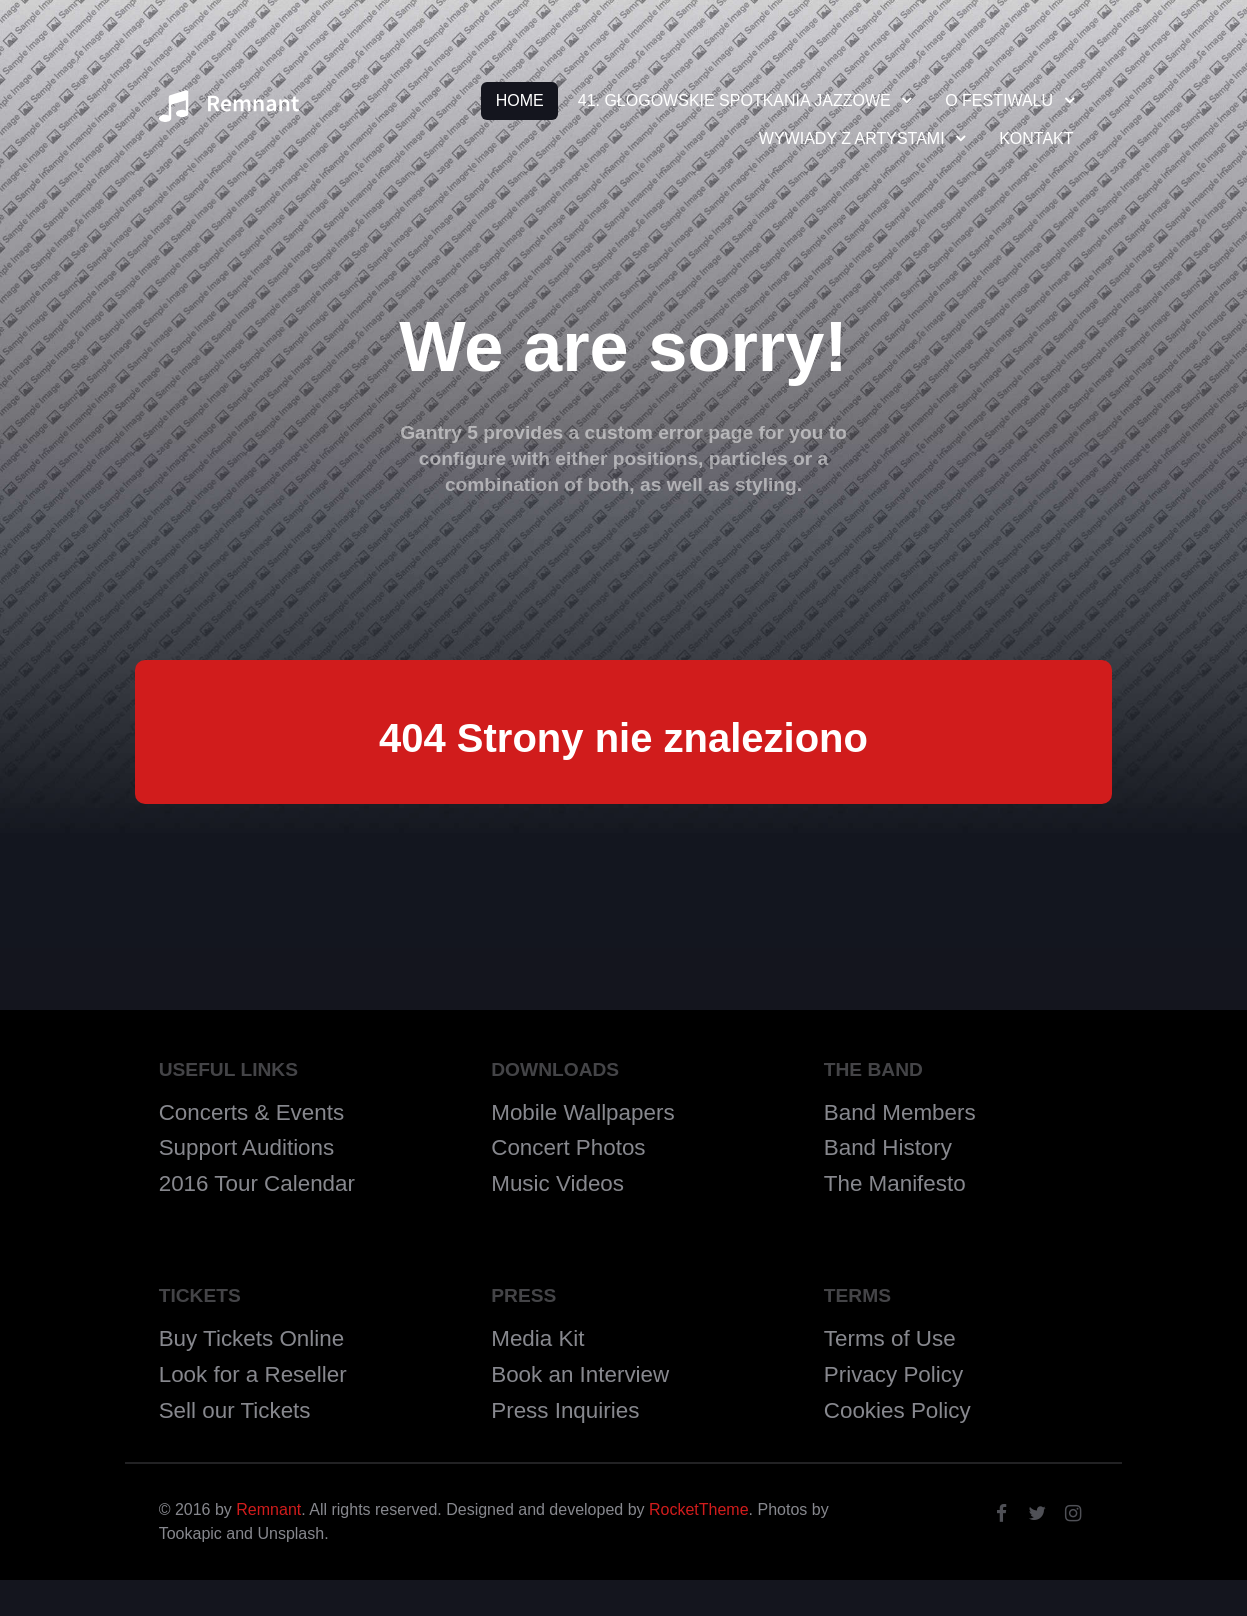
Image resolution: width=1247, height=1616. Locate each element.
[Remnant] (229, 112)
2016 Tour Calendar (257, 1183)
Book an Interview (580, 1374)
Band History (888, 1147)
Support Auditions (247, 1147)
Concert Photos (568, 1147)
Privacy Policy (893, 1374)
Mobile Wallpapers (582, 1112)
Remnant (268, 1509)
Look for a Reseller (253, 1374)
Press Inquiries (565, 1410)
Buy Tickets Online (251, 1338)
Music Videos (557, 1183)
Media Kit (537, 1338)
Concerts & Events (251, 1112)
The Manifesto (895, 1183)
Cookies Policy (897, 1410)
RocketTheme (699, 1509)
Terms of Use (890, 1338)
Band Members (900, 1112)
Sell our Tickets (235, 1410)
